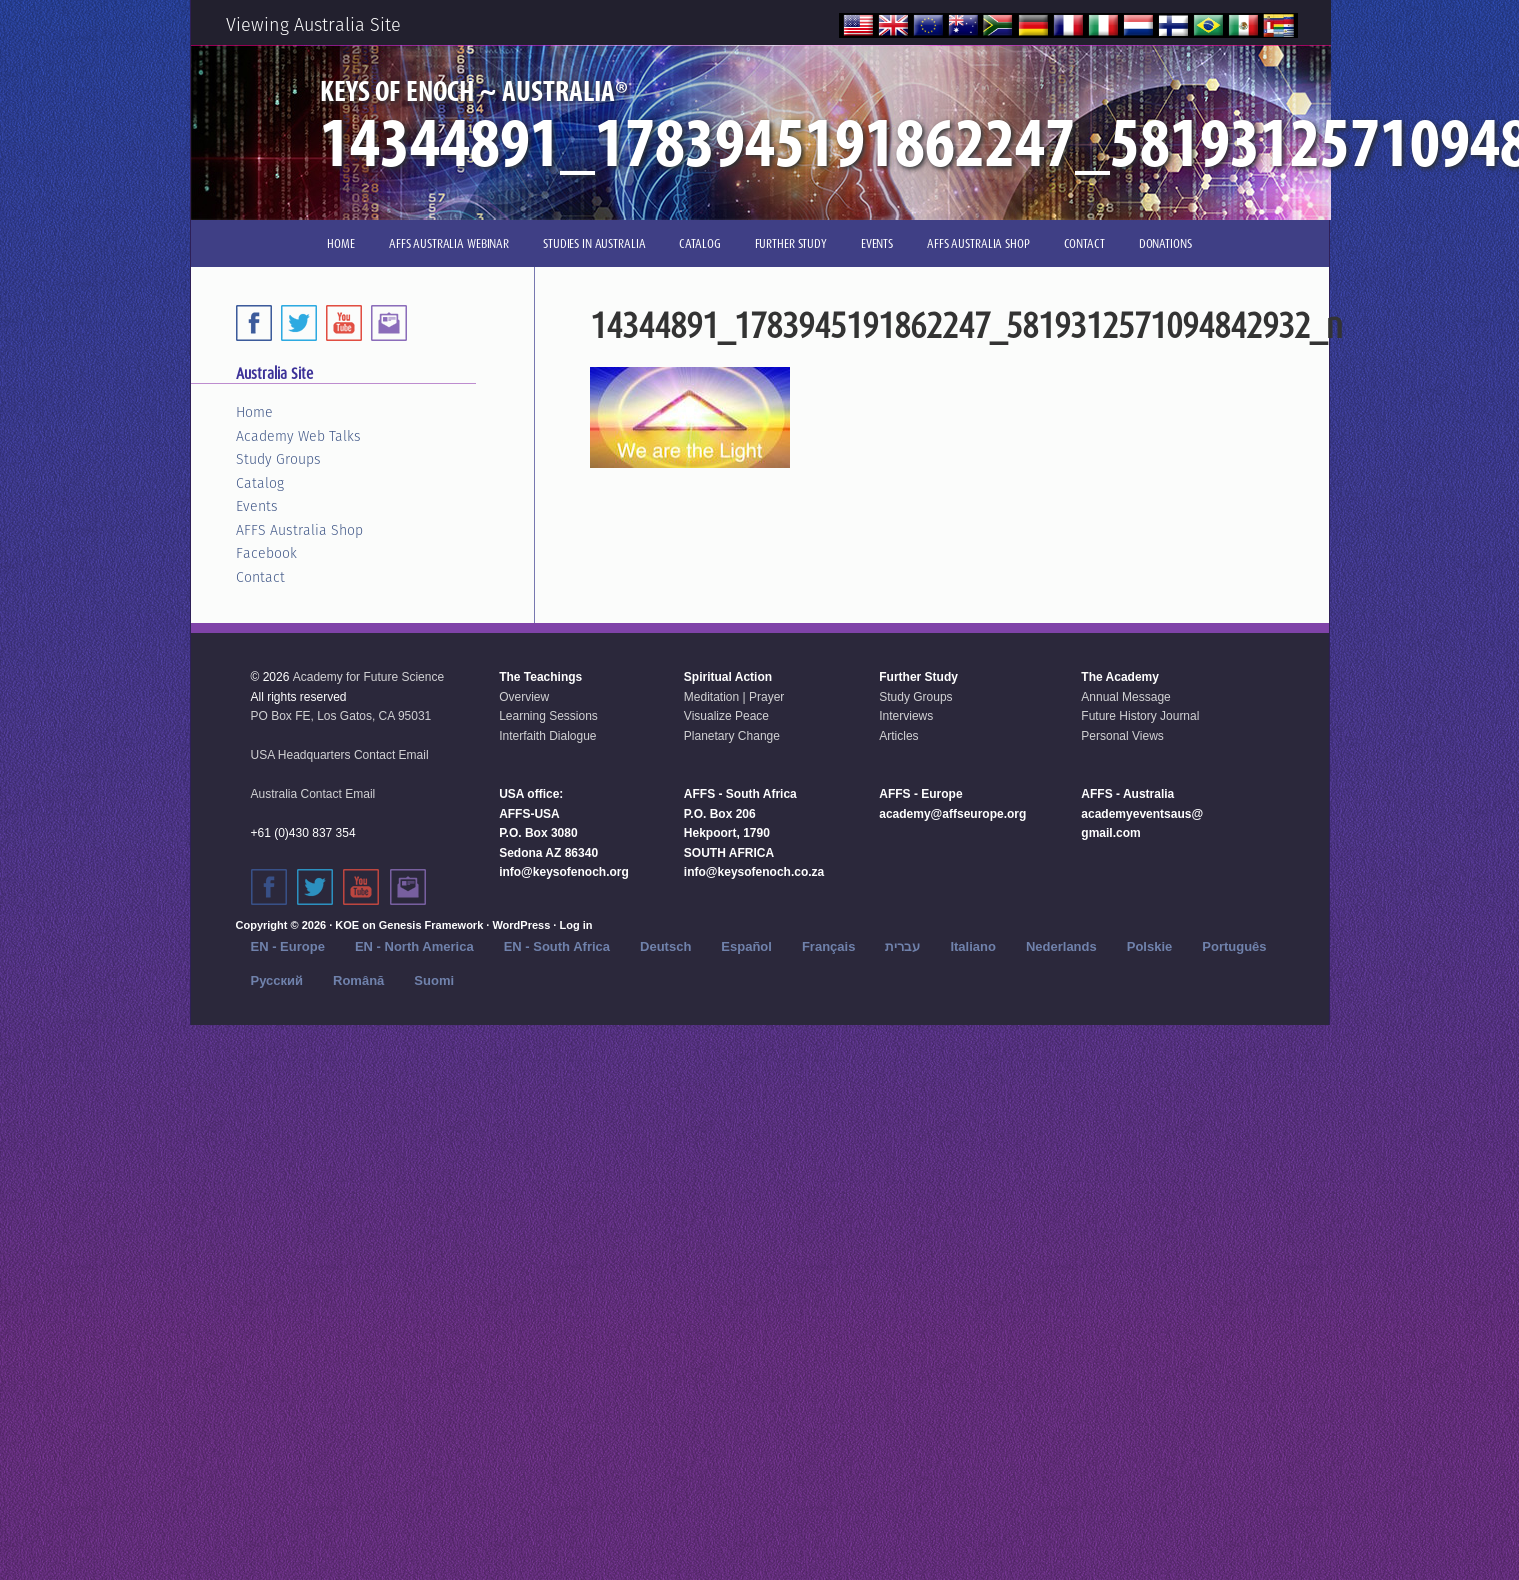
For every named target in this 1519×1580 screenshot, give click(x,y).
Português (1234, 946)
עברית (902, 946)
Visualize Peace (726, 716)
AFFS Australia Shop (299, 530)
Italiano (973, 946)
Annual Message (1125, 697)
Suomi (434, 980)
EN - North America (414, 946)
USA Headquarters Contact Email (340, 755)
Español (746, 946)
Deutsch (665, 946)
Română (358, 980)
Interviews (906, 716)
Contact (260, 577)
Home (254, 412)
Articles (898, 736)
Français (828, 946)
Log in (575, 925)
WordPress (521, 925)
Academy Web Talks (298, 436)
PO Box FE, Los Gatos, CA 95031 (341, 716)
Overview (524, 697)
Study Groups (278, 459)
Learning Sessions (548, 716)
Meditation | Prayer (734, 697)
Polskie (1150, 946)
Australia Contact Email (313, 794)
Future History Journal (1140, 716)
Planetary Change (732, 736)
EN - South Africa (557, 946)
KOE (347, 925)
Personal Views (1122, 736)
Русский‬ (277, 980)
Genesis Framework (431, 925)
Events (257, 506)
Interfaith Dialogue (547, 736)
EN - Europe (288, 946)
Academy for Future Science (368, 677)
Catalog (260, 483)
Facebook (266, 553)
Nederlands (1061, 946)
